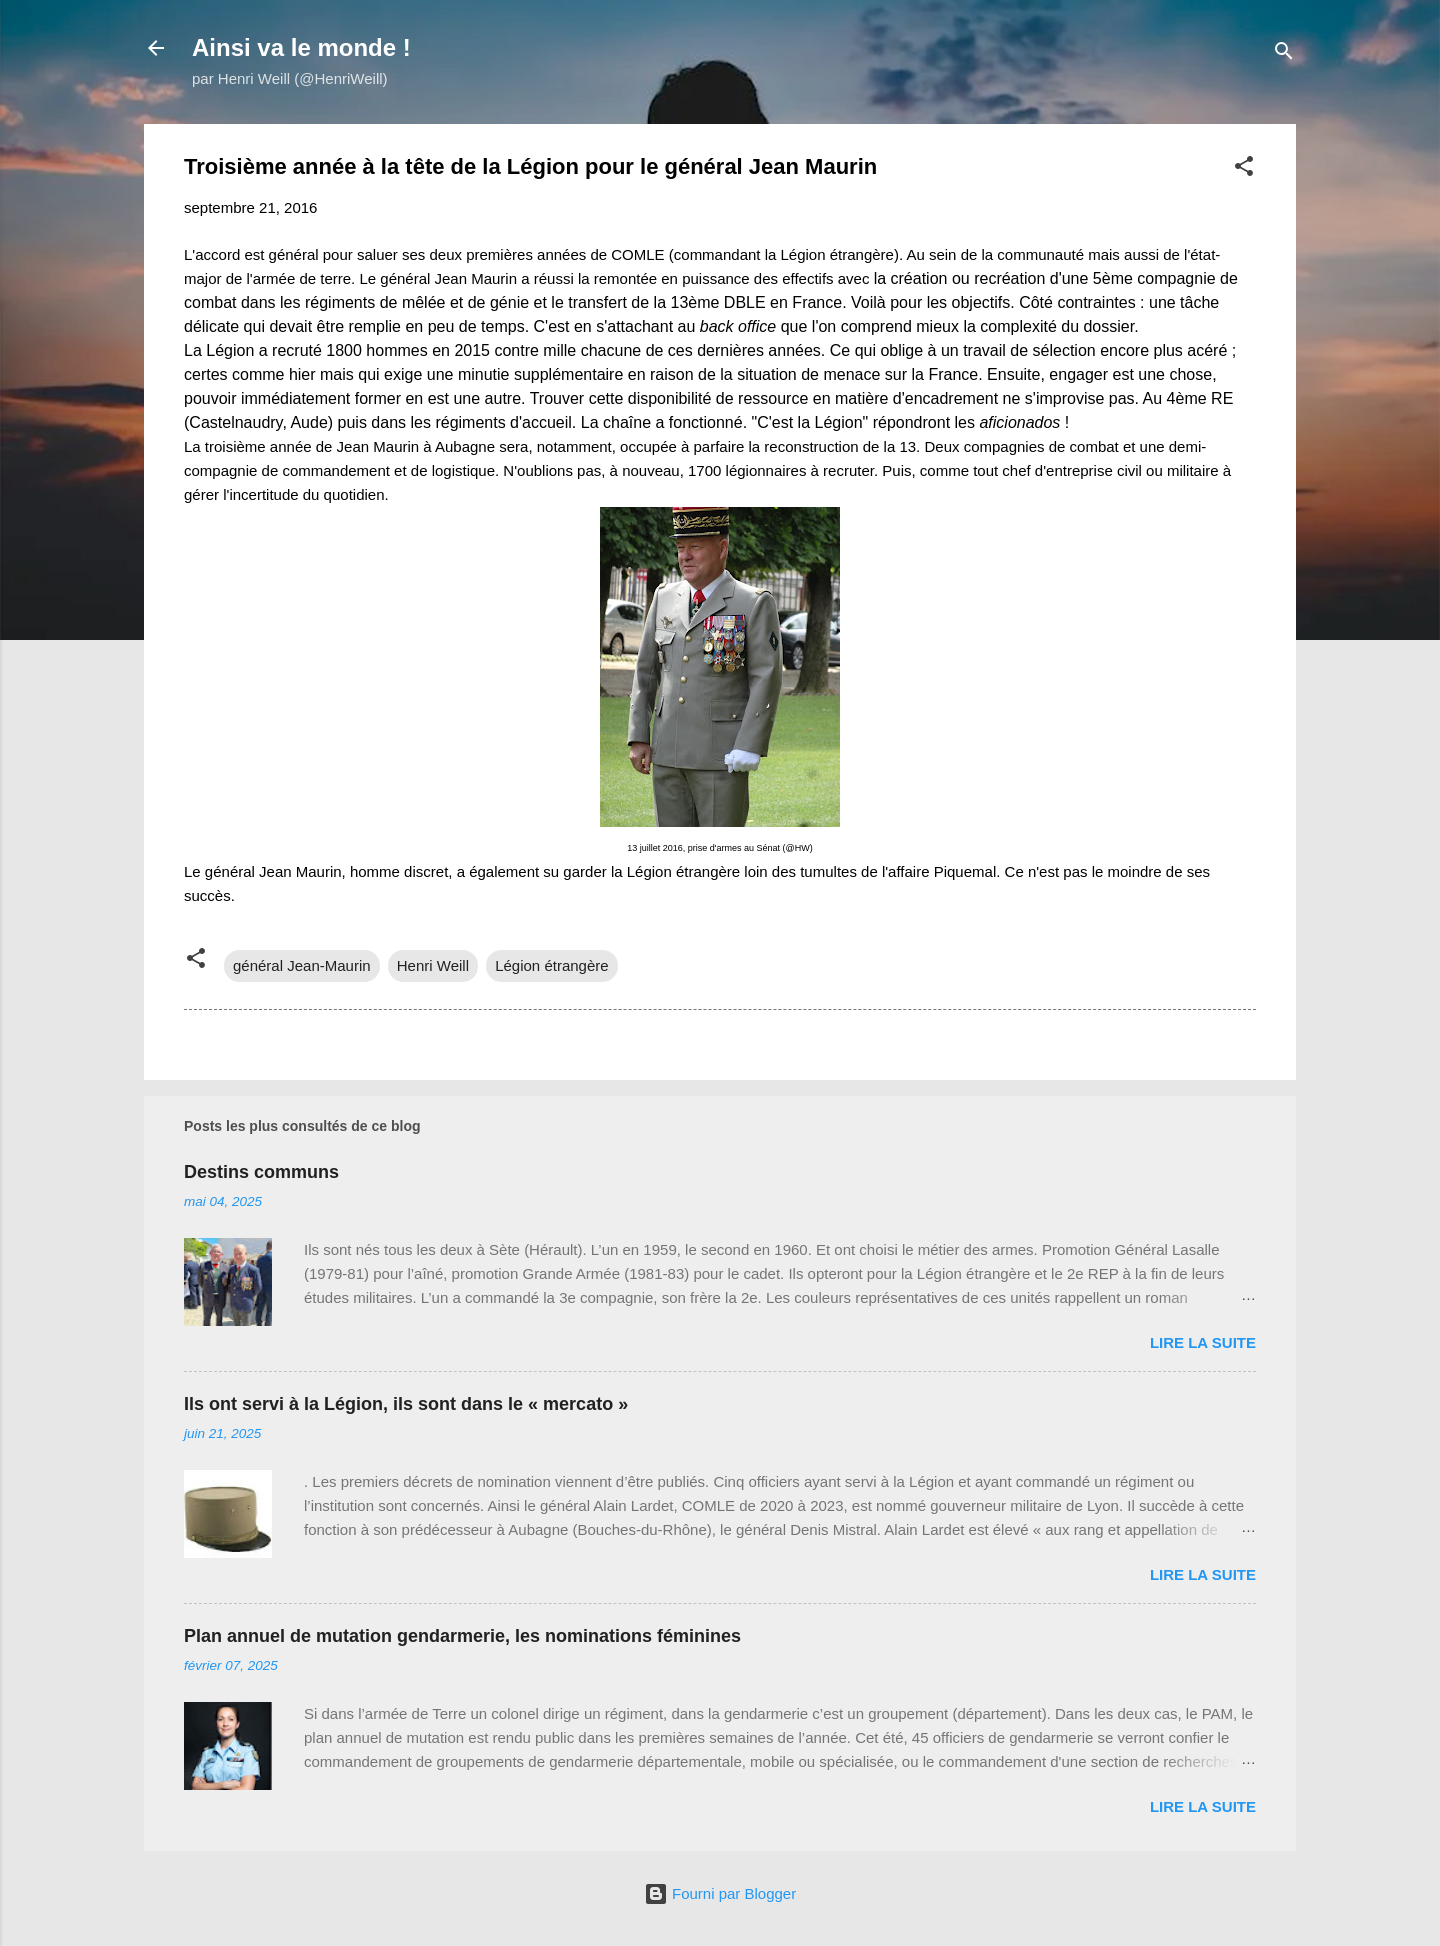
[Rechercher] (1284, 54)
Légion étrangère (551, 965)
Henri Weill (433, 965)
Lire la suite (1203, 1342)
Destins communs (261, 1172)
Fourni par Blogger (720, 1893)
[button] (1244, 169)
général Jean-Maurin (302, 965)
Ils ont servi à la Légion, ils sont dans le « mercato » (406, 1404)
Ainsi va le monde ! (301, 47)
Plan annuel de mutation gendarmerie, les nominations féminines (462, 1636)
